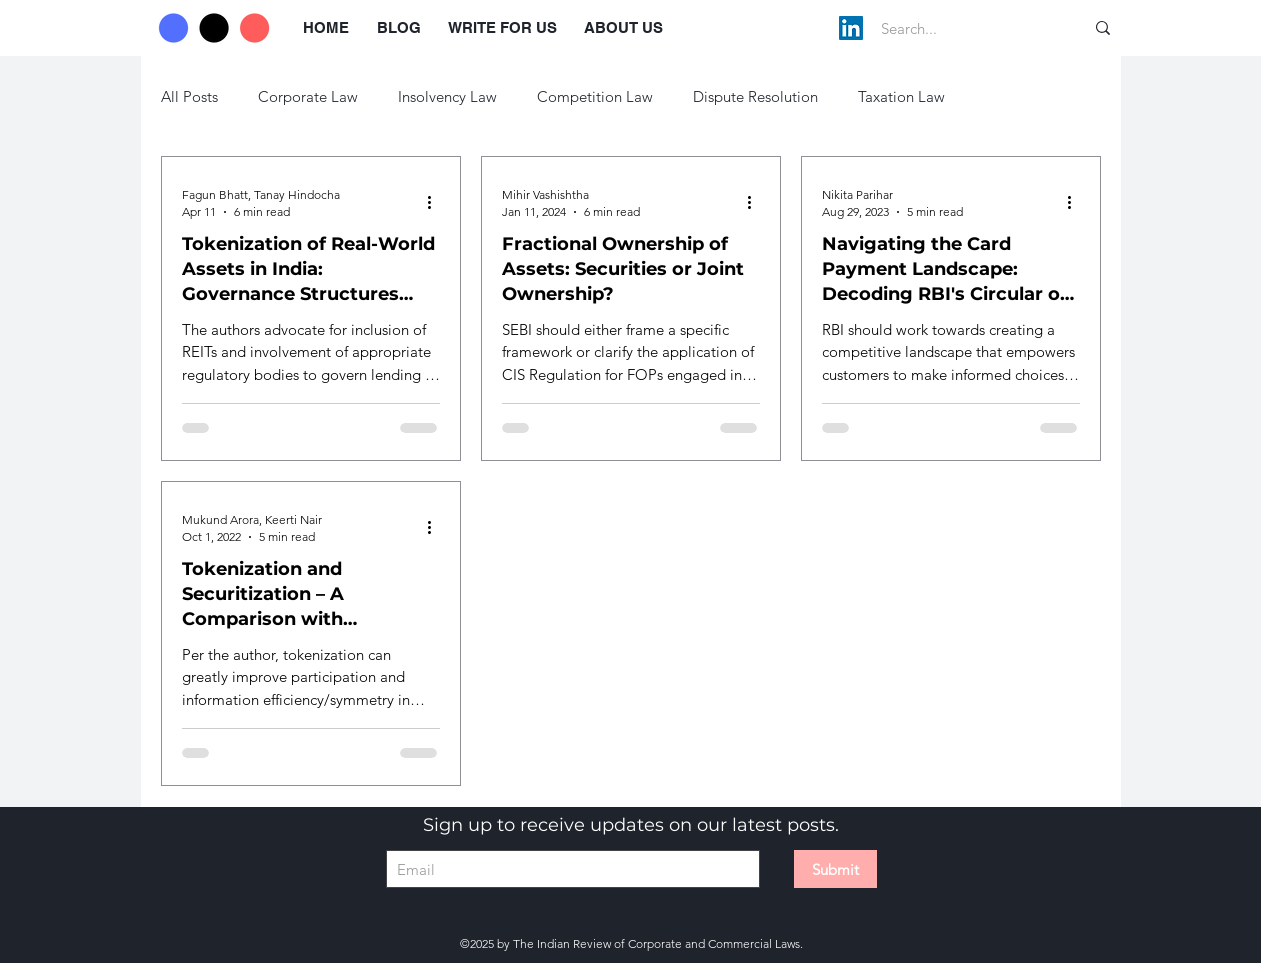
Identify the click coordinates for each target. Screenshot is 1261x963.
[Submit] (835, 869)
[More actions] (437, 202)
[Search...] (961, 28)
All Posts (189, 96)
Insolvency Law (447, 96)
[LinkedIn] (851, 28)
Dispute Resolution (755, 96)
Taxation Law (901, 96)
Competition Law (595, 96)
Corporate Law (308, 96)
